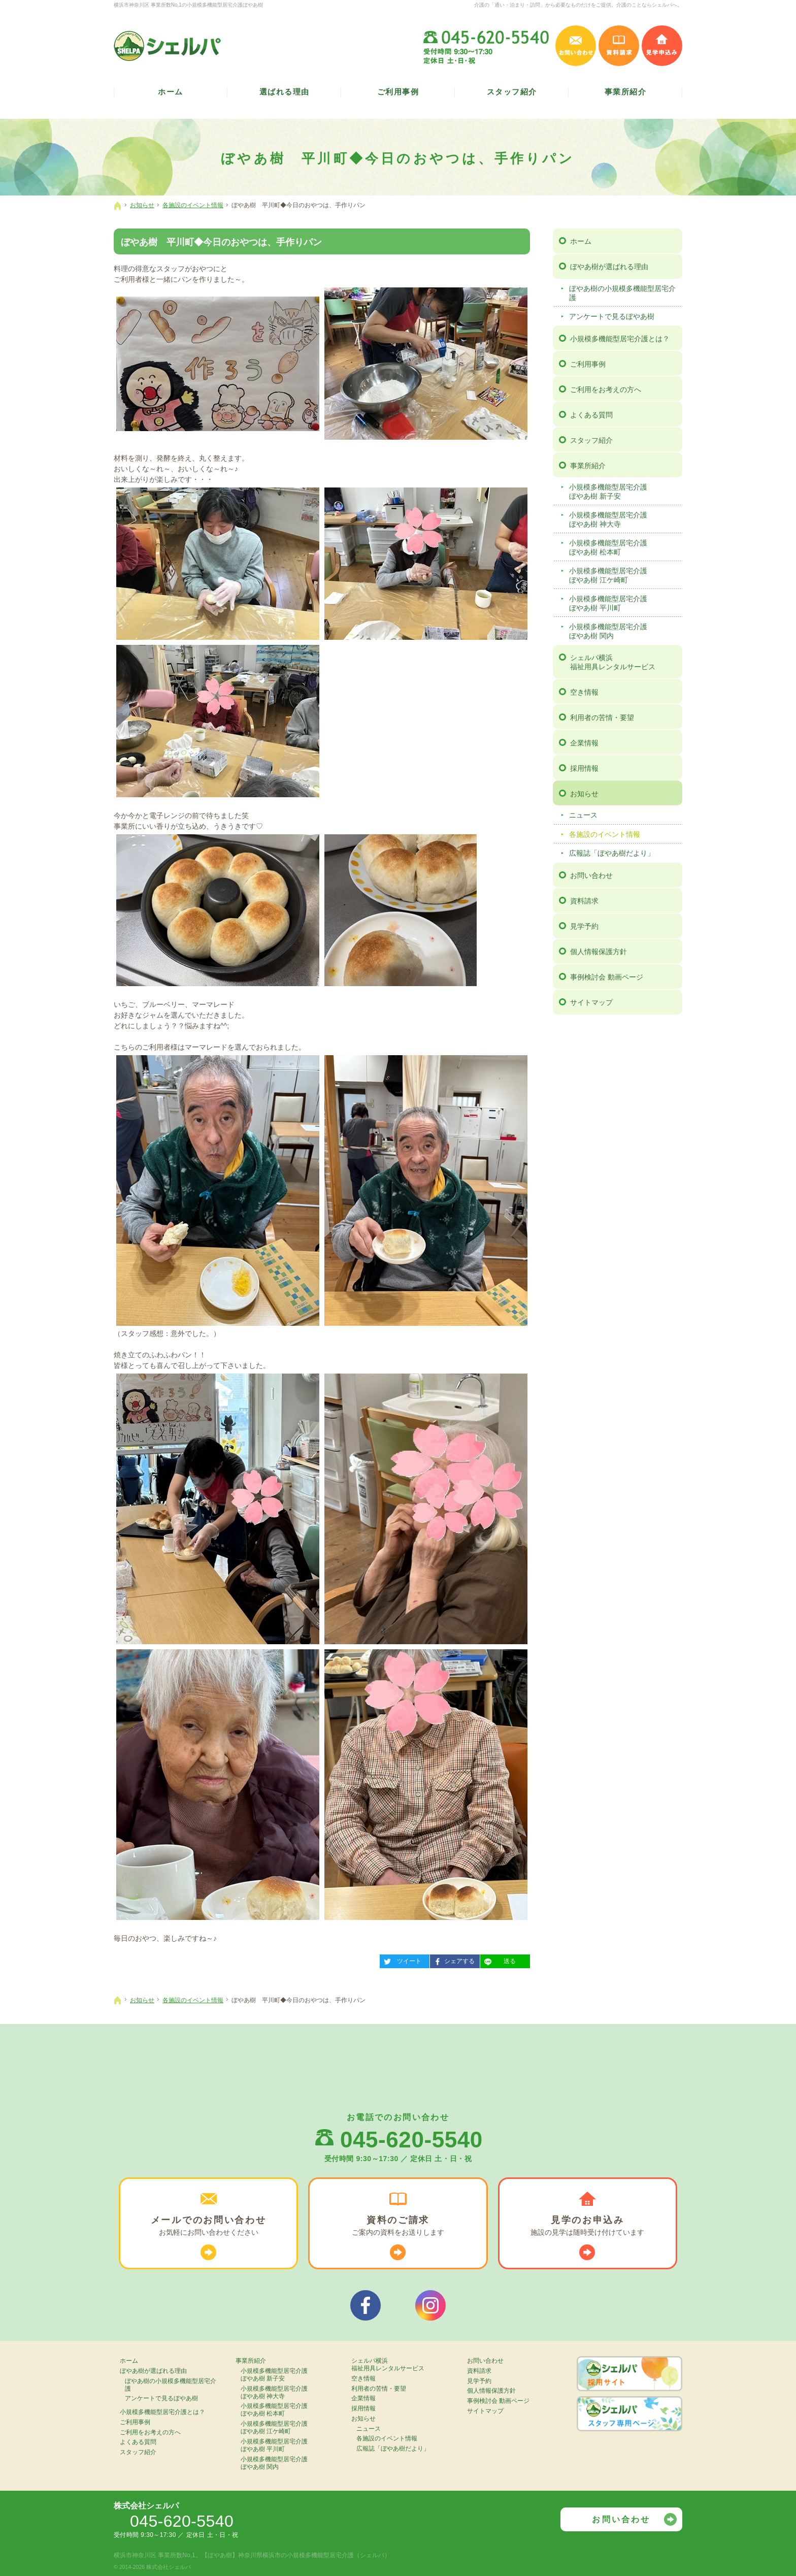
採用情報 (584, 768)
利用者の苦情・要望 (602, 717)
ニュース (583, 815)
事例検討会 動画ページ (606, 977)
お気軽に (208, 2225)
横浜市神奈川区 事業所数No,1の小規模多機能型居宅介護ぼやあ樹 (188, 5)
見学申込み (662, 45)
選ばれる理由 (284, 91)
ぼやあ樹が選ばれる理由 (609, 267)
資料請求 (584, 901)
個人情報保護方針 (598, 952)
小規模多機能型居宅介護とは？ (620, 339)
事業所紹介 (588, 466)
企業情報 (584, 743)
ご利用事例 (588, 364)
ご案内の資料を (398, 2225)
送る (498, 1959)
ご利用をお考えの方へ (605, 389)
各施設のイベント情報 (604, 834)
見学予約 (584, 926)
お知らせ (584, 794)
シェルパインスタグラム (430, 2305)
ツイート (400, 1959)
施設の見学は (588, 2225)
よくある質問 (591, 415)
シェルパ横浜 (624, 662)
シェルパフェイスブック (365, 2305)
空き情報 (584, 692)
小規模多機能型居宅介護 (624, 492)
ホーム (580, 241)
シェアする (452, 1959)
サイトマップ (591, 1002)
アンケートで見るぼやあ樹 (611, 316)
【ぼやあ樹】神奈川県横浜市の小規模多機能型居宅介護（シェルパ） (296, 2555)
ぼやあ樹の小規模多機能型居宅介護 (622, 293)
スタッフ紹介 (591, 440)
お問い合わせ (591, 875)
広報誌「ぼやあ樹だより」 (611, 853)
